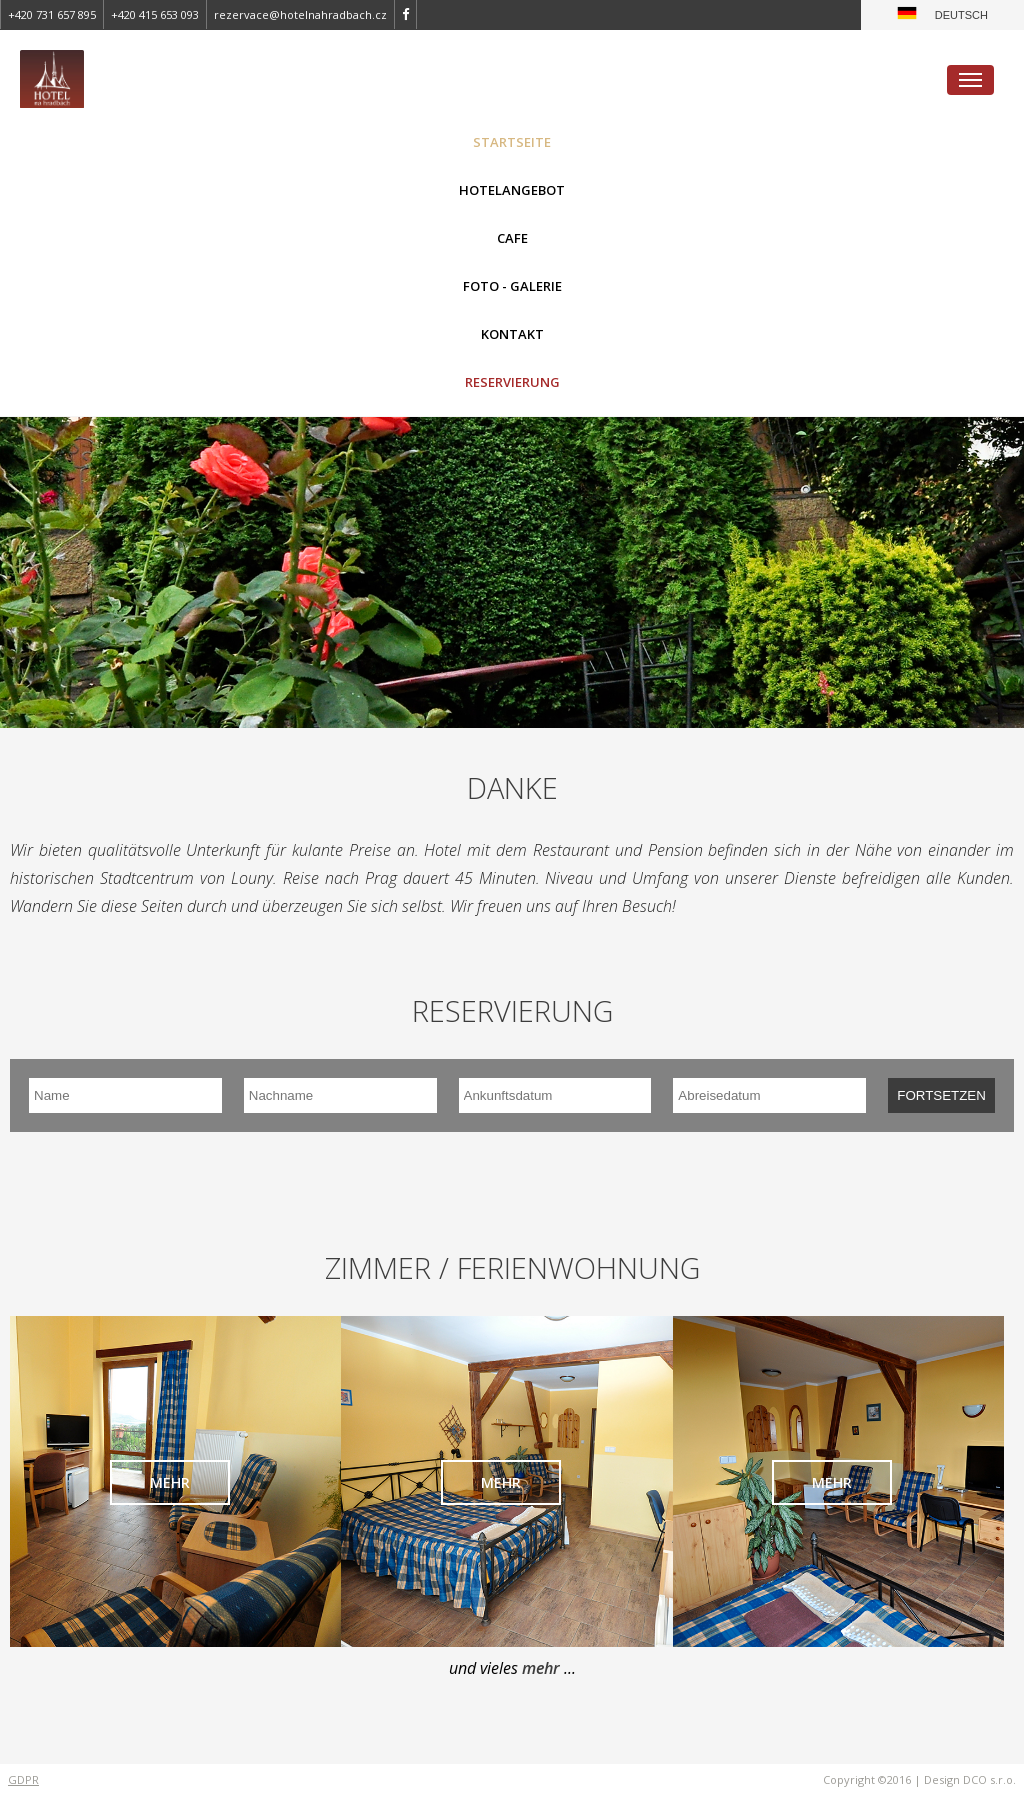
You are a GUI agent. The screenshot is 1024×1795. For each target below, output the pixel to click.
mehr (170, 1482)
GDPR (23, 1779)
